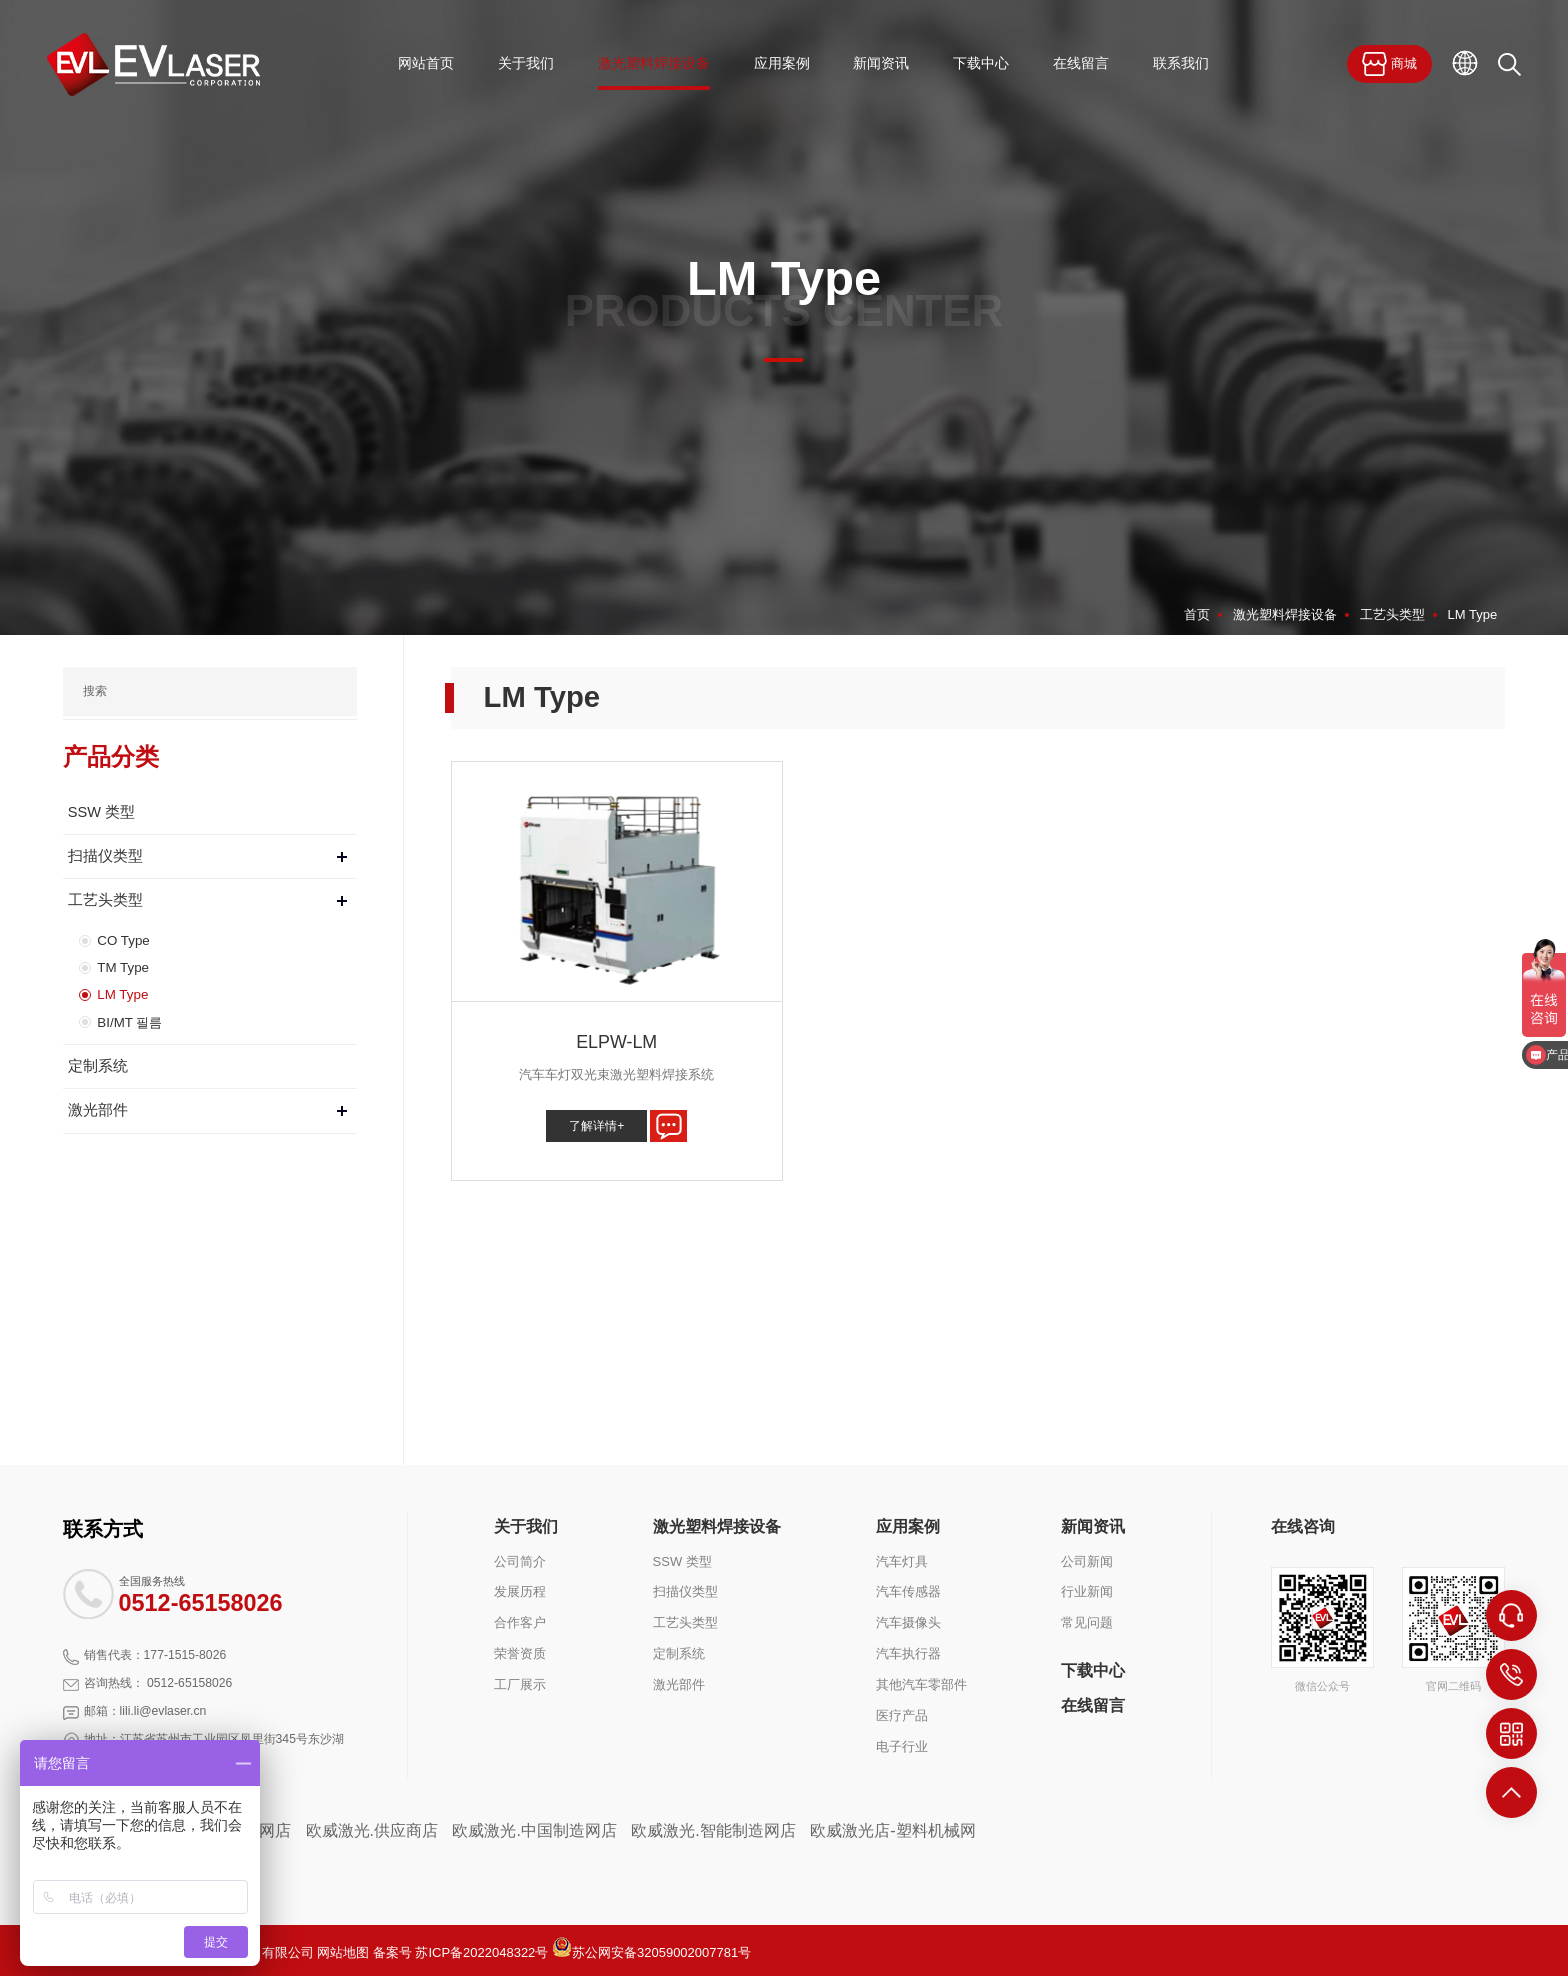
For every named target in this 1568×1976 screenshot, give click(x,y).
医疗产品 (902, 1715)
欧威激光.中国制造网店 (534, 1830)
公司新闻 (1087, 1560)
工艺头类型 (1392, 614)
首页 (1197, 614)
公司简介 (520, 1560)
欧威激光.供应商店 (372, 1830)
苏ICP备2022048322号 (481, 1952)
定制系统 (98, 1064)
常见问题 (1087, 1622)
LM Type (1473, 614)
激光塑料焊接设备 (1285, 614)
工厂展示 (520, 1684)
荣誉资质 (520, 1653)
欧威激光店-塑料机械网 (892, 1830)
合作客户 (520, 1622)
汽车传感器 (908, 1591)
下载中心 (1093, 1670)
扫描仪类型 (105, 856)
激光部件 (98, 1108)
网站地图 (343, 1952)
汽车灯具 (902, 1560)
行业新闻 (1087, 1591)
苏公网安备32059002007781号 (651, 1952)
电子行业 (902, 1745)
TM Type (122, 965)
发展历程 (520, 1591)
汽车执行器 (908, 1653)
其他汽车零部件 (921, 1684)
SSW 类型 (101, 812)
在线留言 (1093, 1705)
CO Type (122, 939)
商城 (1389, 64)
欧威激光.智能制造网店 (713, 1830)
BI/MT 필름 (129, 1019)
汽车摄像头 (908, 1622)
